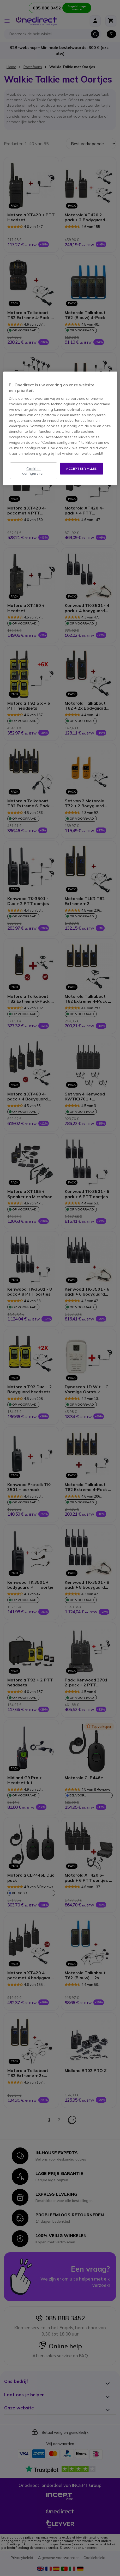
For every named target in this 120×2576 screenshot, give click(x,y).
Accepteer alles (81, 468)
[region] (60, 428)
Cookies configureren (33, 471)
